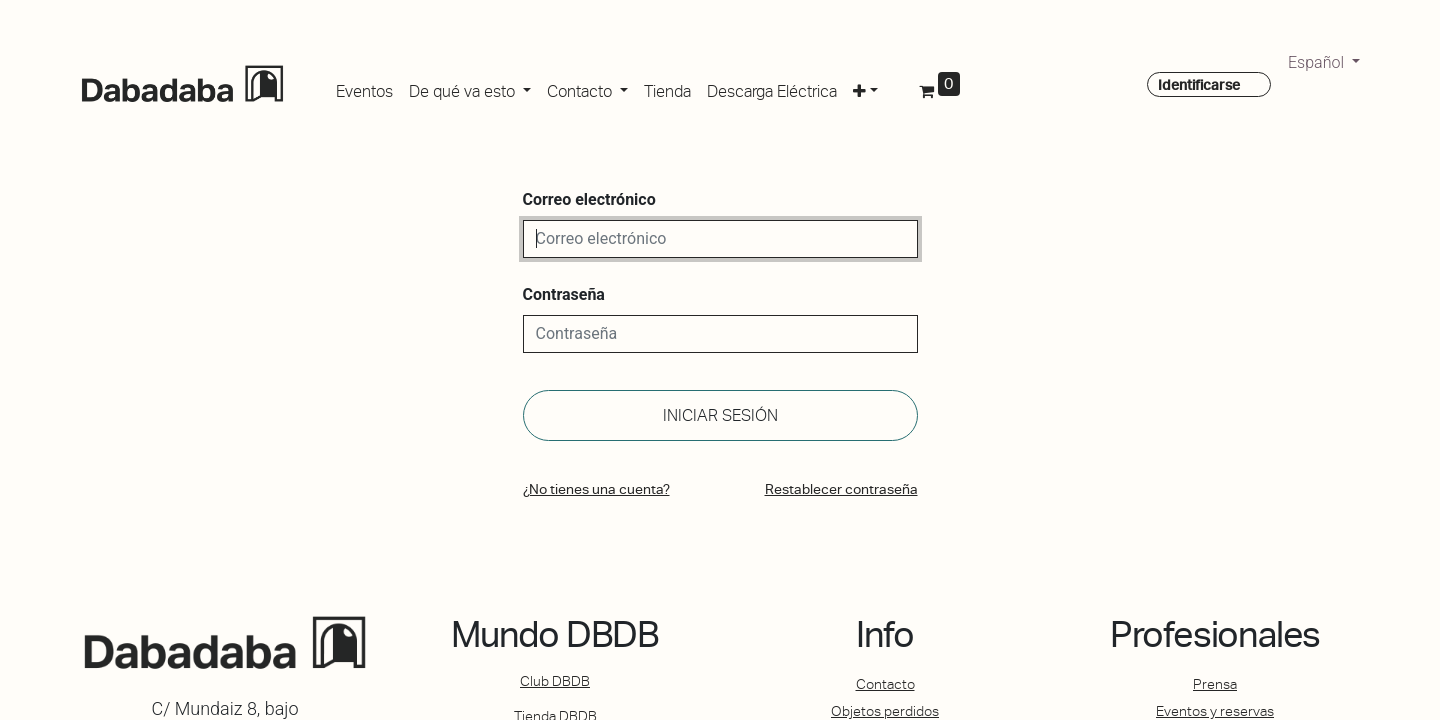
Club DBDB (555, 681)
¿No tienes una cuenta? (596, 489)
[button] (865, 88)
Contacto (885, 684)
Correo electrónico (589, 199)
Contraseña (564, 294)
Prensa (1215, 684)
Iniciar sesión (720, 415)
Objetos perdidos (885, 711)
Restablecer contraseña (841, 489)
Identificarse (1199, 85)
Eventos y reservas (1215, 711)
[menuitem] (364, 88)
